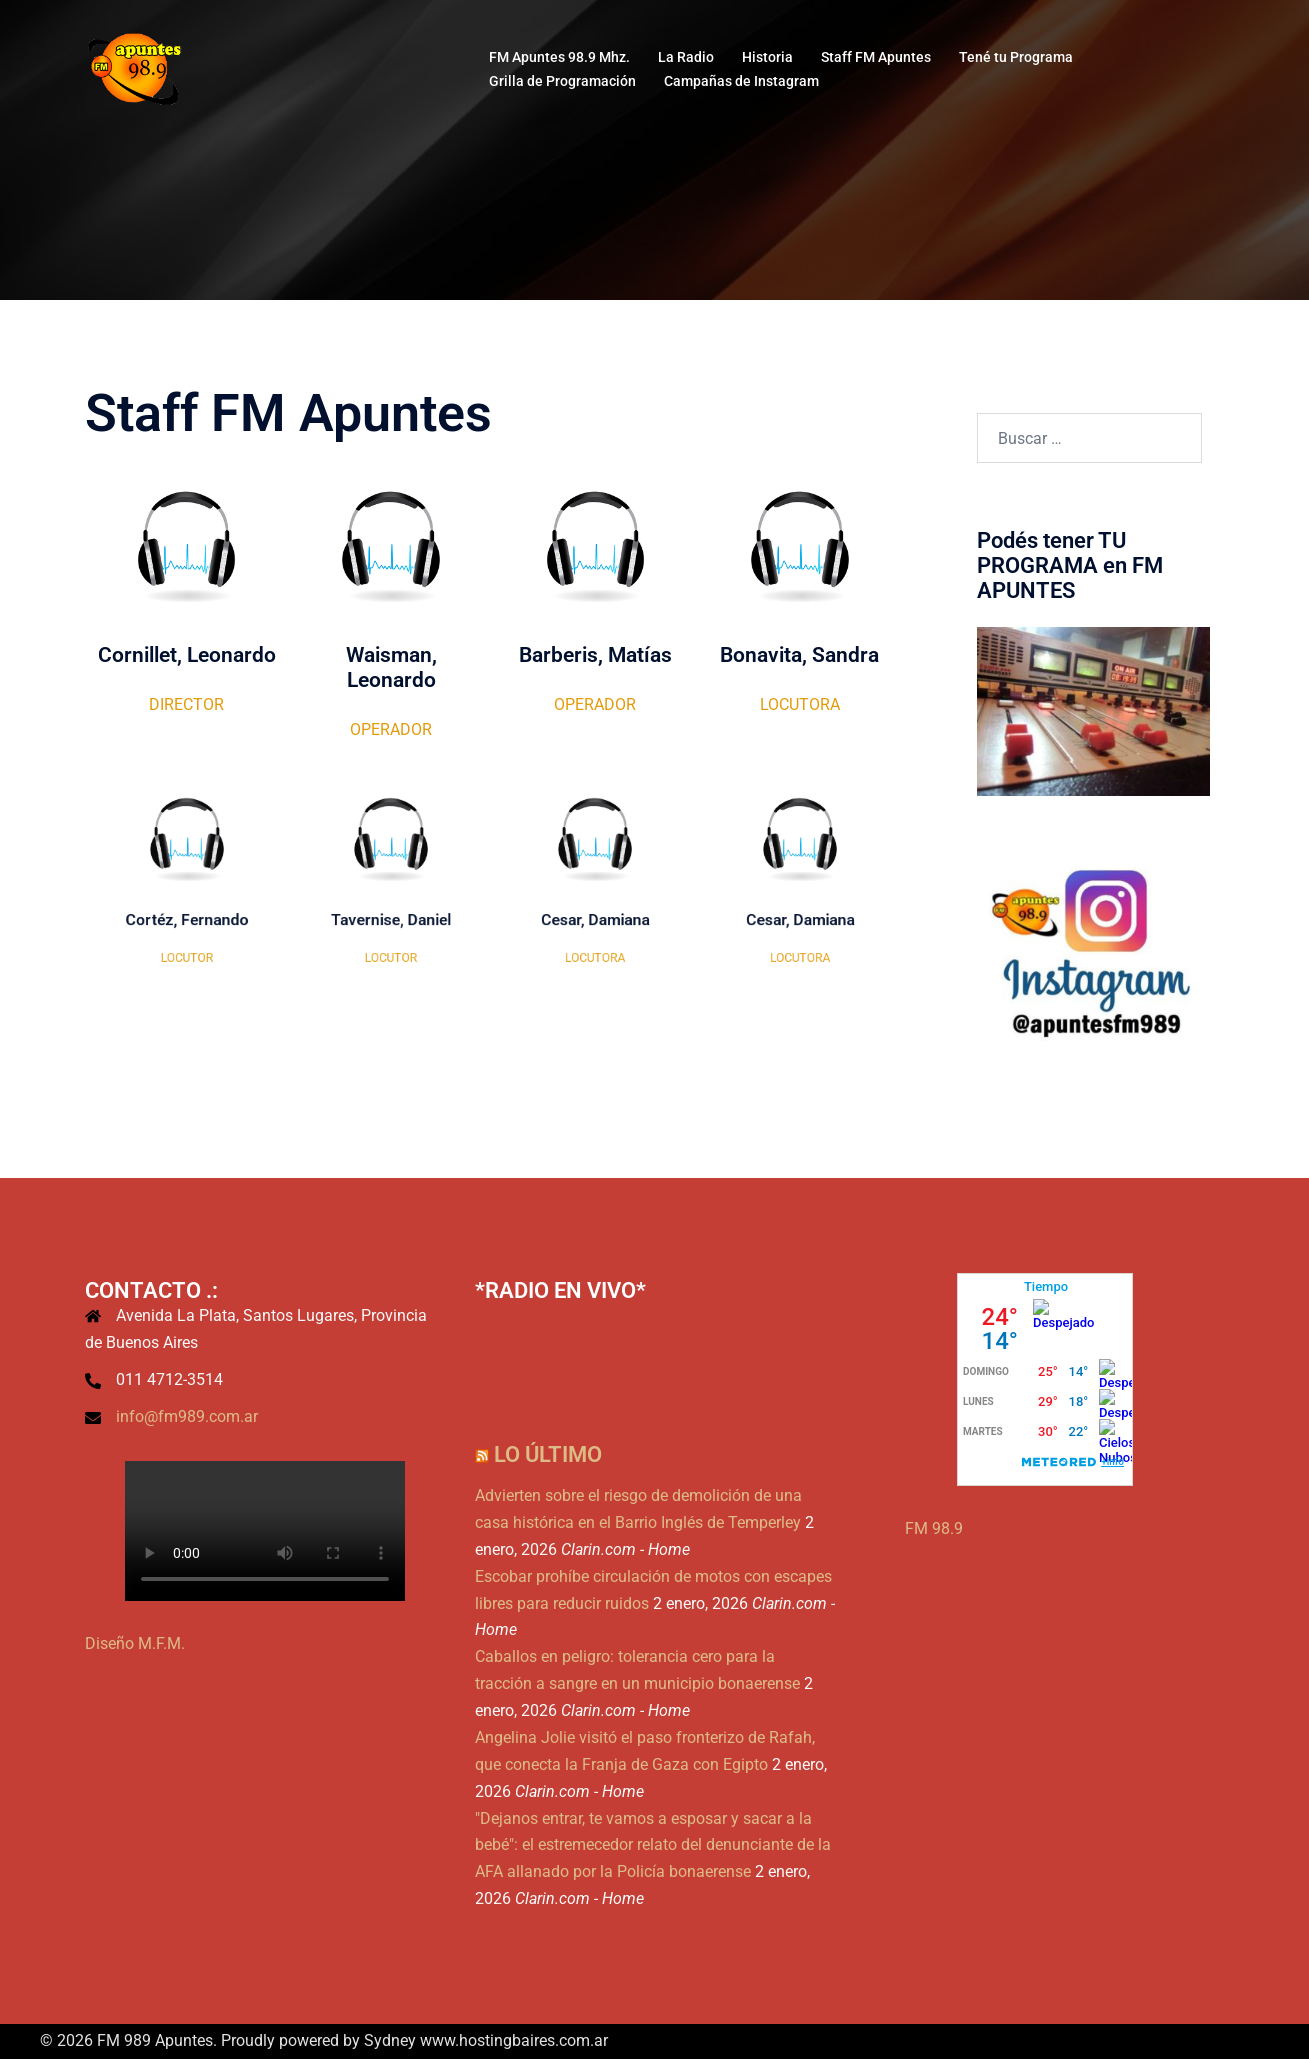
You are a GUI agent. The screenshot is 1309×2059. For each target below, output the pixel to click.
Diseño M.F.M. (135, 1643)
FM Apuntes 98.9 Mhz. (559, 57)
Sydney (390, 2040)
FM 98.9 (934, 1528)
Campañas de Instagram (741, 81)
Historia (767, 57)
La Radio (686, 57)
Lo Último (548, 1454)
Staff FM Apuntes (876, 57)
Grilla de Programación (562, 81)
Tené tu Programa (1016, 57)
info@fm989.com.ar (187, 1416)
